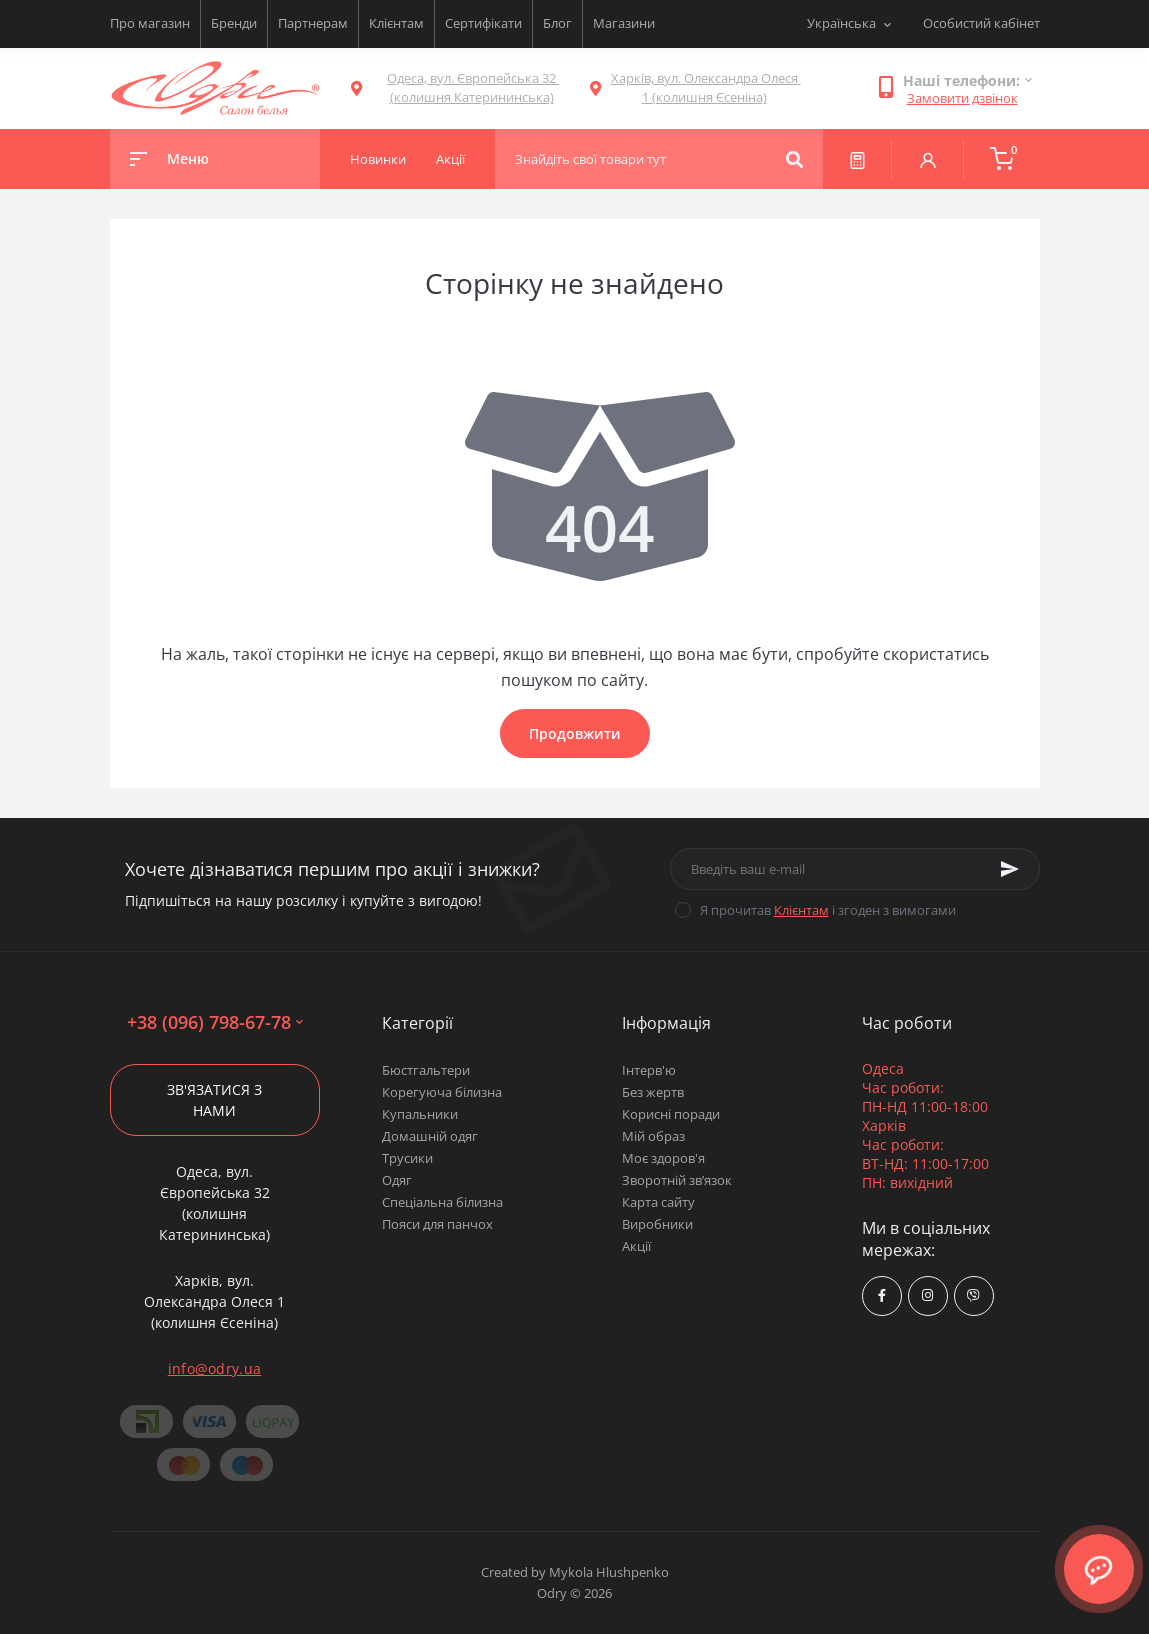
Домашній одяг (430, 1136)
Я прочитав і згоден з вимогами (828, 910)
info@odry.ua (215, 1368)
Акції (636, 1246)
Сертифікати (483, 23)
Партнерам (313, 23)
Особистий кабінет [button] (981, 23)
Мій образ (653, 1136)
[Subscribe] (1010, 869)
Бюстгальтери (426, 1070)
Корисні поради (671, 1114)
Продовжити (575, 733)
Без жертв (653, 1092)
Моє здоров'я (663, 1158)
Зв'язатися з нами (214, 1100)
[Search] (794, 159)
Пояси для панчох (437, 1224)
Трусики (407, 1158)
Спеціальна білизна (442, 1202)
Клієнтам (396, 23)
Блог (557, 23)
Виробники (657, 1224)
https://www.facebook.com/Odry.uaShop (882, 1295)
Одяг (397, 1180)
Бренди (234, 23)
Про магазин (150, 23)
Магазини (624, 23)
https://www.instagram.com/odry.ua (927, 1295)
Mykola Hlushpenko (609, 1572)
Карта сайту (658, 1202)
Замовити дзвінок (962, 98)
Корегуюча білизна (442, 1092)
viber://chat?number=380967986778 (973, 1295)
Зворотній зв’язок (677, 1180)
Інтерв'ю (649, 1070)
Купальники (420, 1114)
